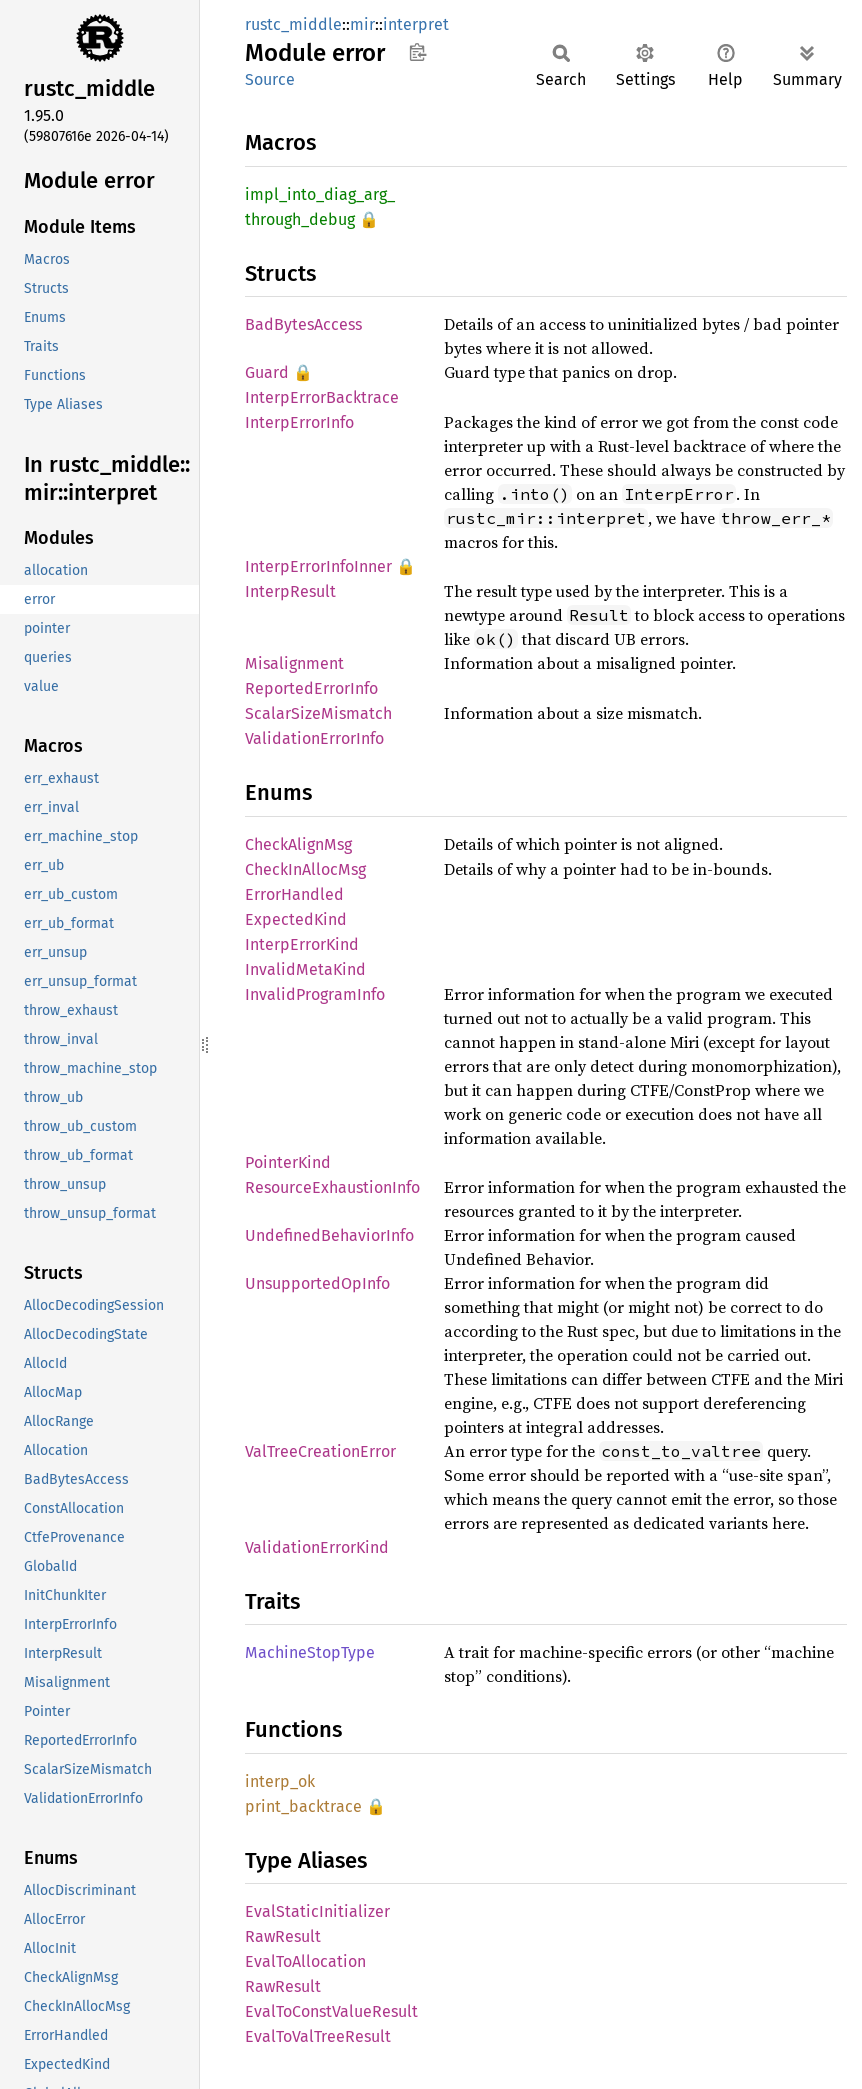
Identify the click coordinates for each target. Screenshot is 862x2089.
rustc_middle (293, 24)
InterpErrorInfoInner (318, 566)
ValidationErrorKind (317, 1547)
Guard (267, 372)
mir (362, 24)
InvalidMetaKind (305, 969)
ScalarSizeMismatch (318, 713)
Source (270, 79)
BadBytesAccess (303, 324)
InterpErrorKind (302, 944)
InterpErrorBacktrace (322, 397)
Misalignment (294, 663)
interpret (416, 24)
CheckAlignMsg (298, 844)
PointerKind (288, 1162)
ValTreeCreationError (320, 1451)
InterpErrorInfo (299, 422)
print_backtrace (303, 1806)
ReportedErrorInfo (311, 688)
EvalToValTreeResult (318, 2036)
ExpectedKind (296, 919)
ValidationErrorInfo (314, 738)
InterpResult (290, 591)
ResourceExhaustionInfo (332, 1187)
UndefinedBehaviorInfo (329, 1235)
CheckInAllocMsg (305, 869)
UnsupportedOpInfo (317, 1283)
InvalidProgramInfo (315, 994)
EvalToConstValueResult (331, 2011)
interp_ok (280, 1781)
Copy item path (417, 52)
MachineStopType (310, 1652)
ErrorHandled (294, 894)
